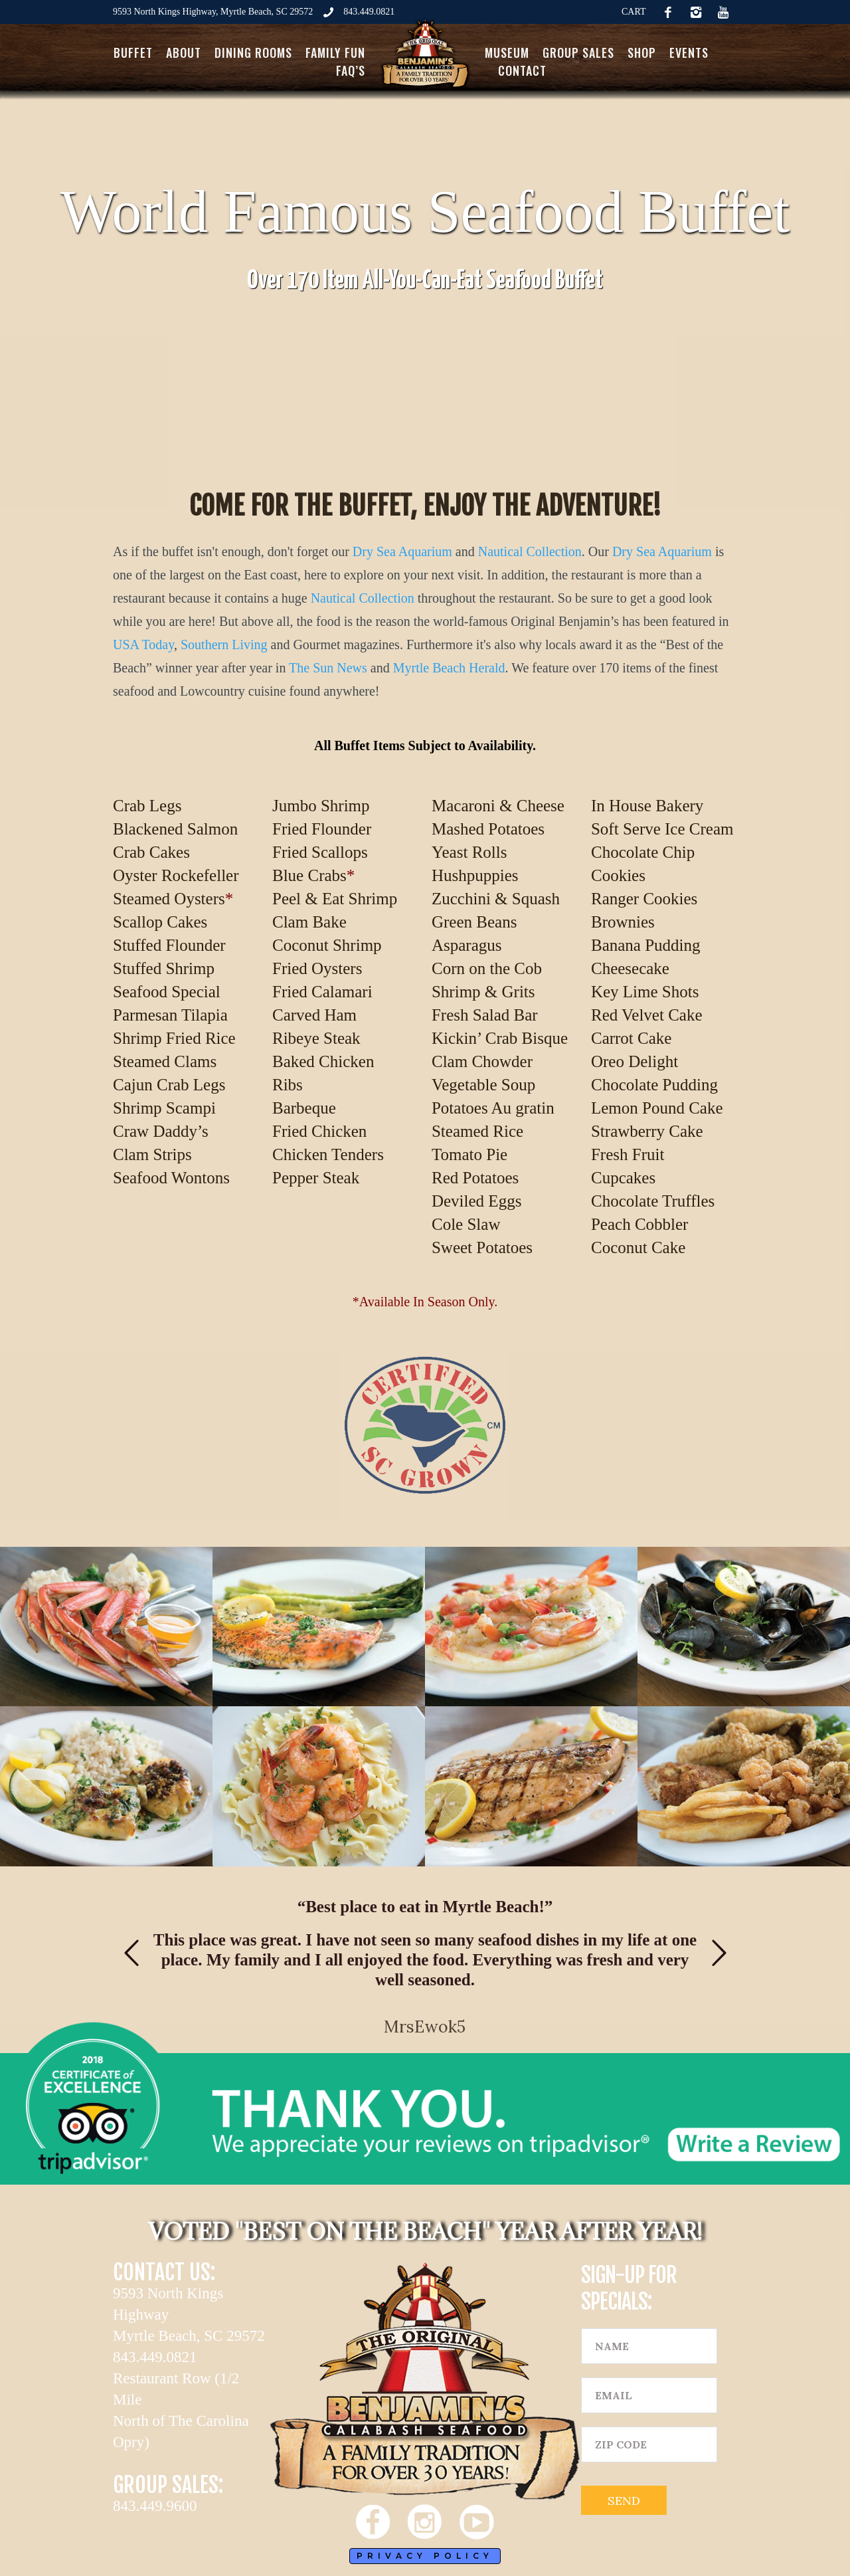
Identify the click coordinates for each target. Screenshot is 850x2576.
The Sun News (328, 667)
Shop (642, 52)
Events (689, 52)
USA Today (143, 644)
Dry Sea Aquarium (402, 551)
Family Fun (335, 52)
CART (634, 12)
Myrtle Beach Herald (449, 667)
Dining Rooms (253, 52)
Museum (507, 52)
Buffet (133, 52)
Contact (522, 70)
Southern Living (224, 644)
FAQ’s (350, 70)
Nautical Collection (530, 551)
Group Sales (578, 52)
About (183, 52)
